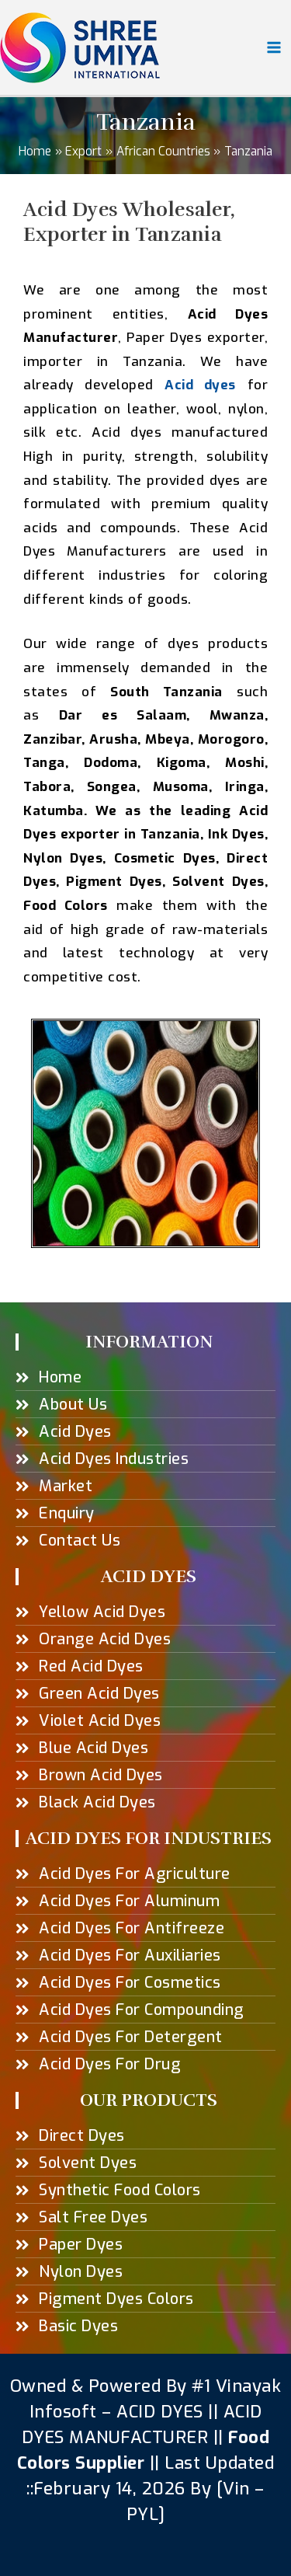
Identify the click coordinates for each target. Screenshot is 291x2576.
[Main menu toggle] (274, 47)
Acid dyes (200, 385)
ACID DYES (160, 2411)
